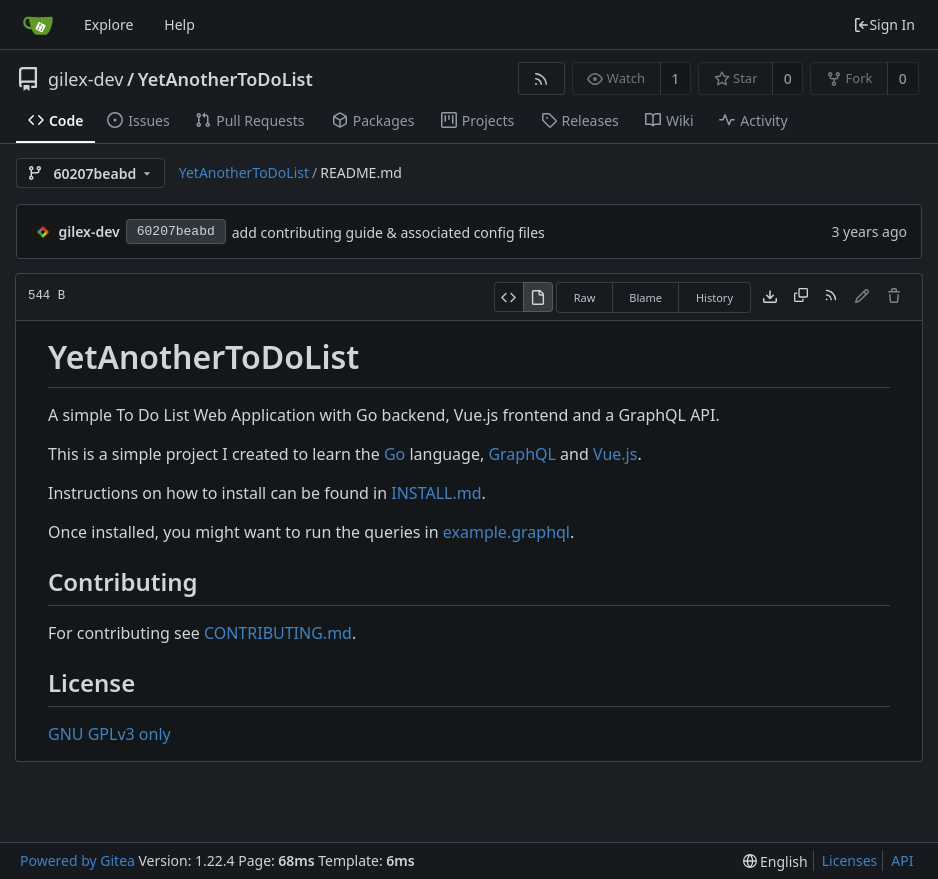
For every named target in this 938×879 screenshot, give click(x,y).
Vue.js (615, 454)
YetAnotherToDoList (225, 79)
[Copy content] (801, 297)
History (714, 297)
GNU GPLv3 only (109, 734)
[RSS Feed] (541, 78)
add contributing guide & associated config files (388, 232)
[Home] (38, 25)
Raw (585, 297)
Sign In (884, 24)
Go (394, 454)
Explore (108, 24)
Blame (645, 297)
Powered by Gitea (77, 860)
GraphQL (522, 454)
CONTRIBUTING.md (278, 633)
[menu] (775, 861)
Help (179, 24)
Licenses (850, 860)
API (902, 860)
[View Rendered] (538, 297)
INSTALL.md (436, 493)
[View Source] (508, 297)
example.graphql (506, 532)
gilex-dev (85, 79)
